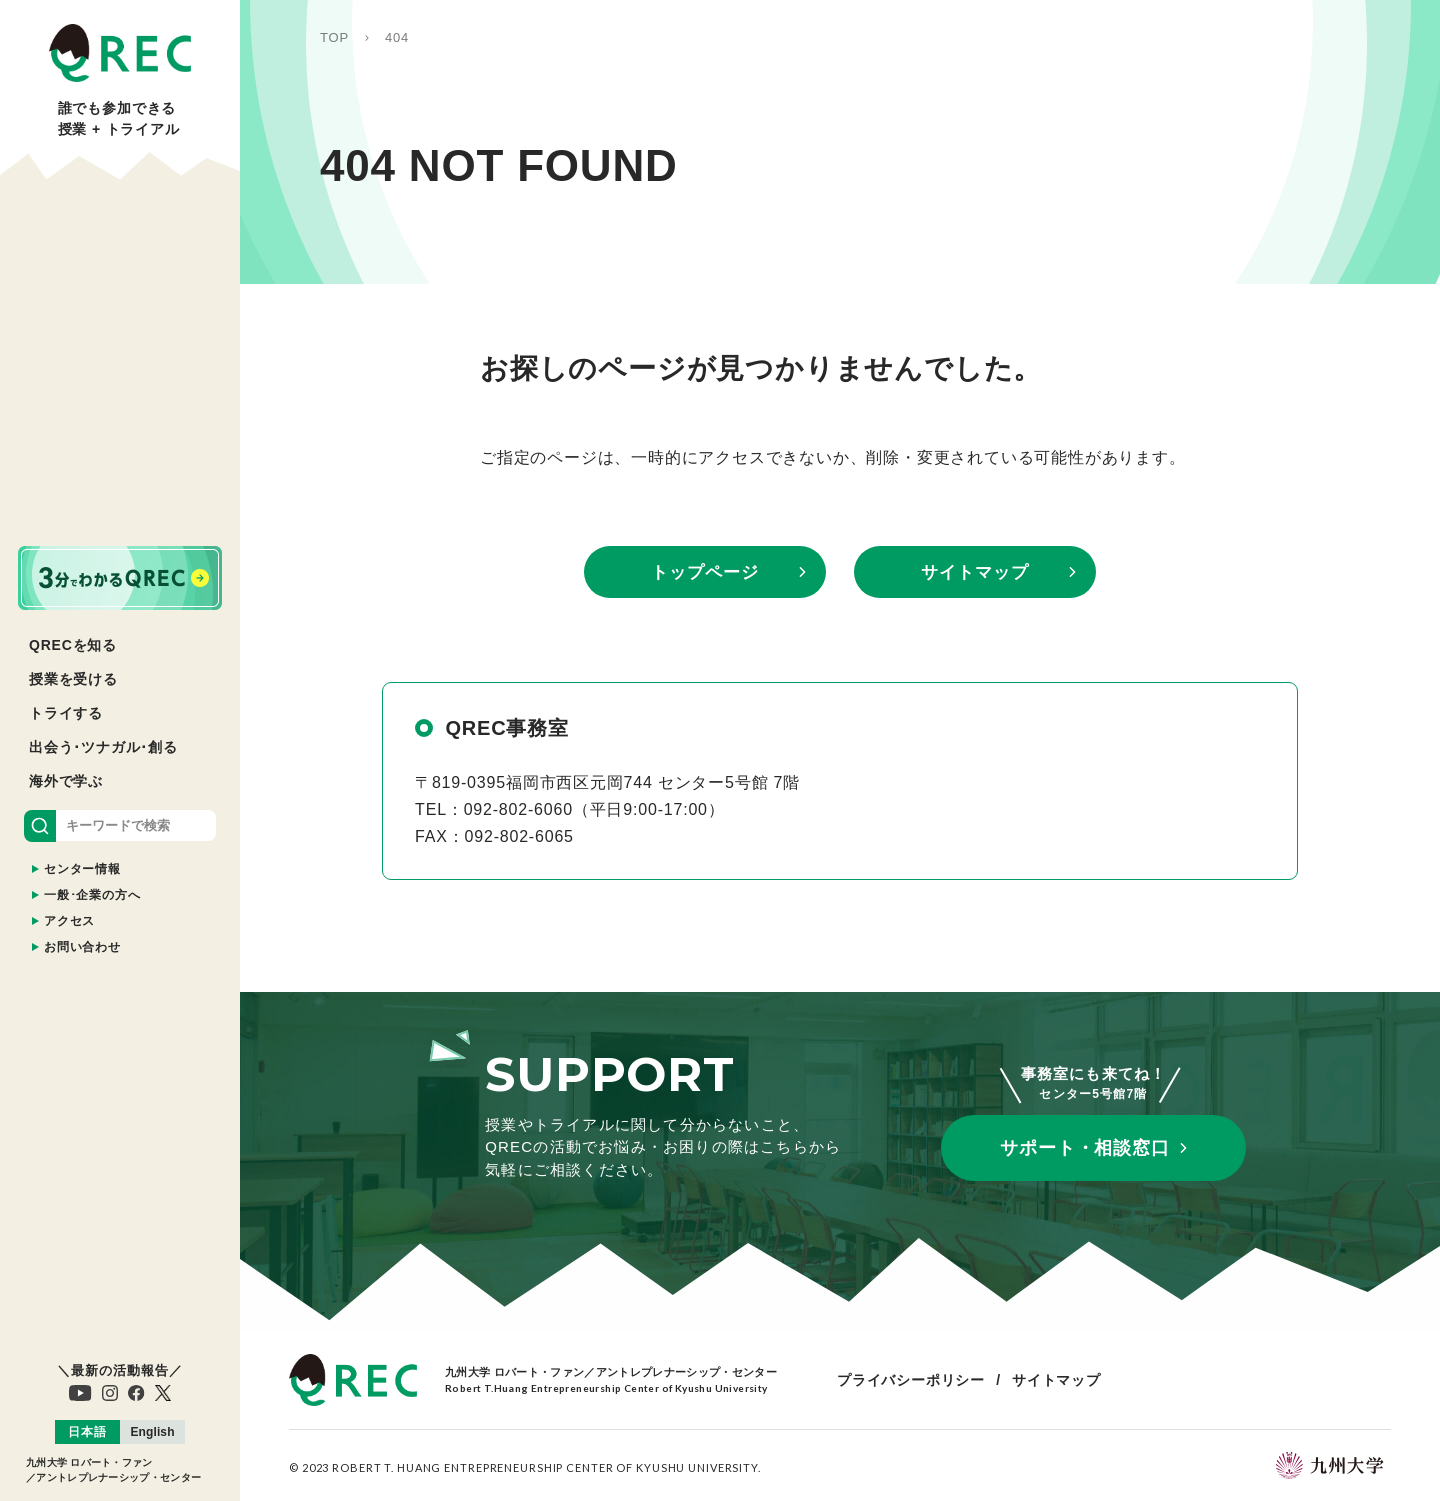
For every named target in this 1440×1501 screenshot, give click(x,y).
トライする (66, 713)
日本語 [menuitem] (87, 1432)
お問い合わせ (82, 947)
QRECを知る (73, 645)
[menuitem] (87, 1432)
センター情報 (82, 869)
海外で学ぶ (66, 781)
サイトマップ (974, 572)
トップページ (704, 572)
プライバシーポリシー (911, 1380)
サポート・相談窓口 (1085, 1148)
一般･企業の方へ (92, 895)
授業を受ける (73, 679)
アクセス (69, 921)
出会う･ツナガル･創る (103, 747)
